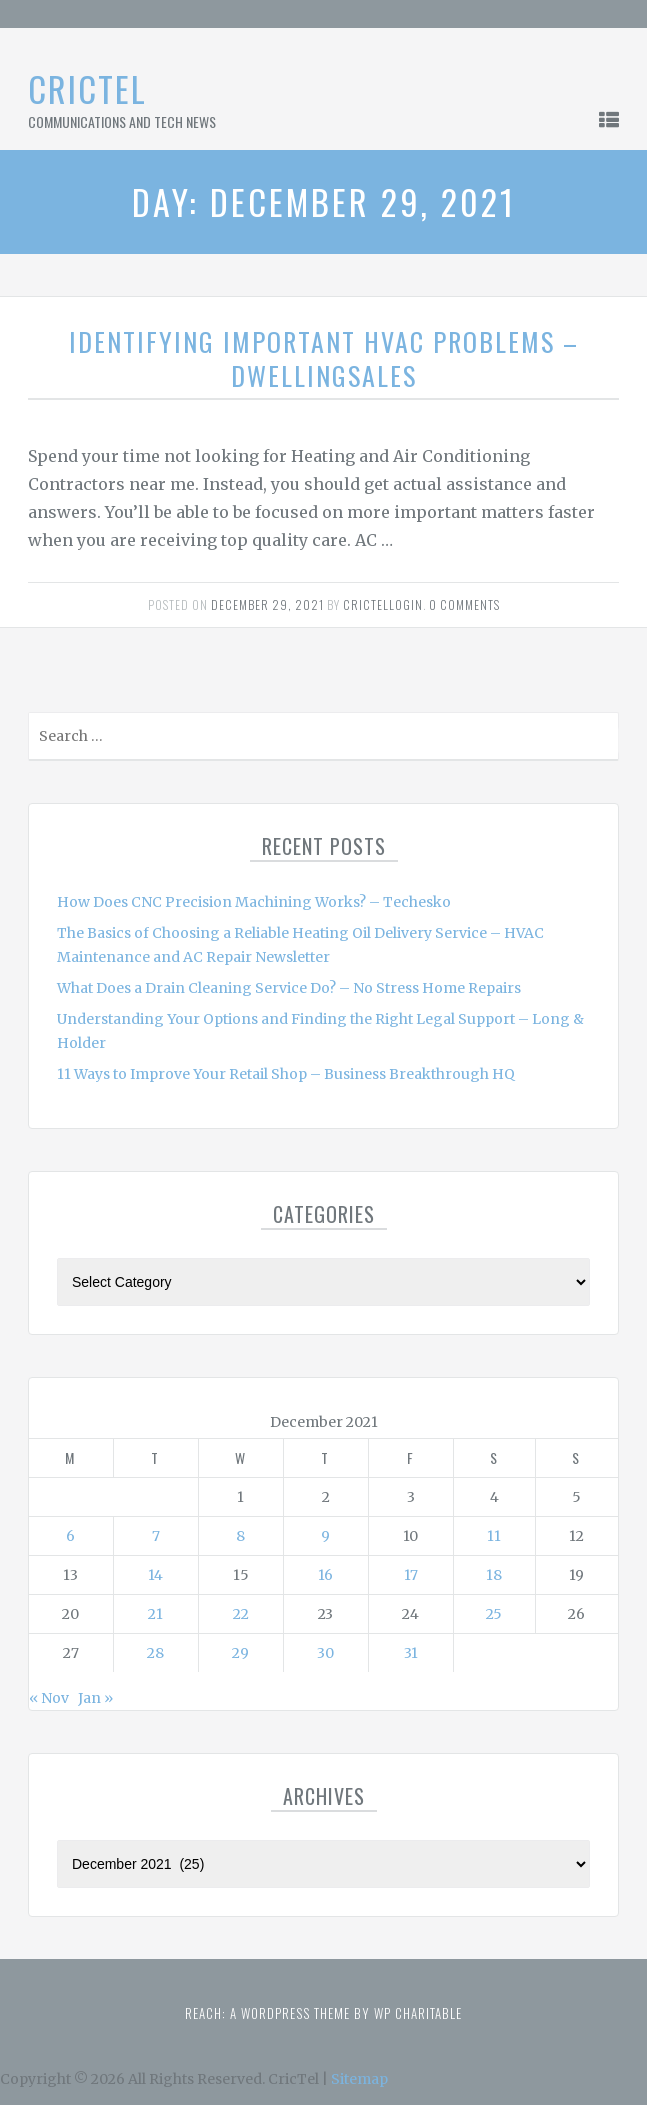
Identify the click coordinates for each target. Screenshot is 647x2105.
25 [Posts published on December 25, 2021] (494, 1614)
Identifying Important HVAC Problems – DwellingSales (324, 358)
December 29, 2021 (267, 604)
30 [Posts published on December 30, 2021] (325, 1653)
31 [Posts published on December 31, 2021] (411, 1653)
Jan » (95, 1698)
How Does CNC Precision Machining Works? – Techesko (254, 902)
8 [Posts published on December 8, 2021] (240, 1536)
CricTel (87, 88)
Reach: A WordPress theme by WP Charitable (323, 2013)
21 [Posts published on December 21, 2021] (155, 1614)
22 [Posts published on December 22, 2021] (241, 1614)
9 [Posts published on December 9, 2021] (325, 1536)
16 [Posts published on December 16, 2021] (325, 1575)
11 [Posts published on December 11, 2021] (494, 1536)
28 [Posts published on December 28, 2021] (155, 1653)
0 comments (464, 604)
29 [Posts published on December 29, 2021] (240, 1653)
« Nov (49, 1698)
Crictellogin (383, 604)
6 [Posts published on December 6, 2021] (70, 1536)
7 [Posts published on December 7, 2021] (156, 1536)
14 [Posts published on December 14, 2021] (155, 1575)
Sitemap (359, 2079)
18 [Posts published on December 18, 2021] (494, 1575)
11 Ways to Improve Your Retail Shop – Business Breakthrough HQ (286, 1074)
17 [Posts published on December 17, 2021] (411, 1575)
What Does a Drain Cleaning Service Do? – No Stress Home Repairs (289, 988)
